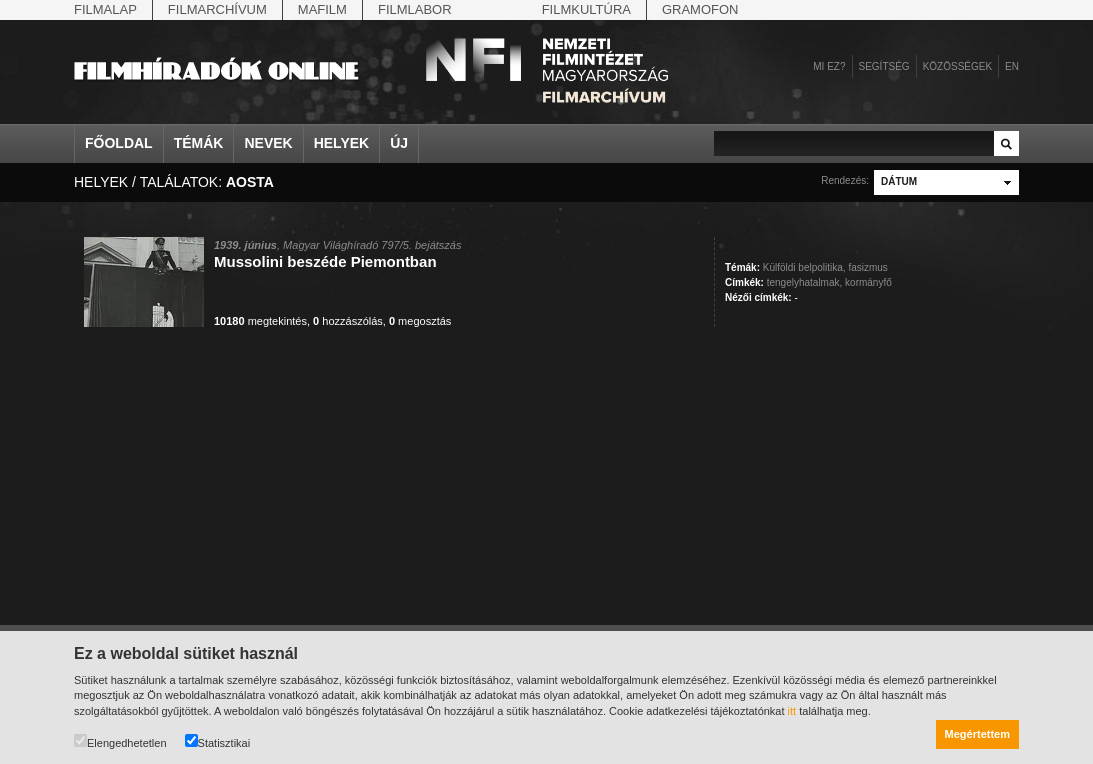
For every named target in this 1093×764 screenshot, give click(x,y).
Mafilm (322, 9)
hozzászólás (348, 321)
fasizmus (867, 267)
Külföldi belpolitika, (804, 267)
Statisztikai (218, 741)
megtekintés (260, 321)
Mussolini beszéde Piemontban (325, 261)
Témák (199, 143)
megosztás (420, 321)
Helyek (342, 143)
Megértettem (977, 734)
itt (792, 711)
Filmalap (105, 9)
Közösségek (957, 66)
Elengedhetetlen (120, 741)
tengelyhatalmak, (805, 282)
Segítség (884, 66)
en (1012, 66)
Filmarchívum (217, 9)
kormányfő (868, 282)
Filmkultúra (586, 9)
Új (399, 143)
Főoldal (119, 143)
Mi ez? (829, 66)
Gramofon (700, 9)
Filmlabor (415, 9)
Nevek (268, 143)
